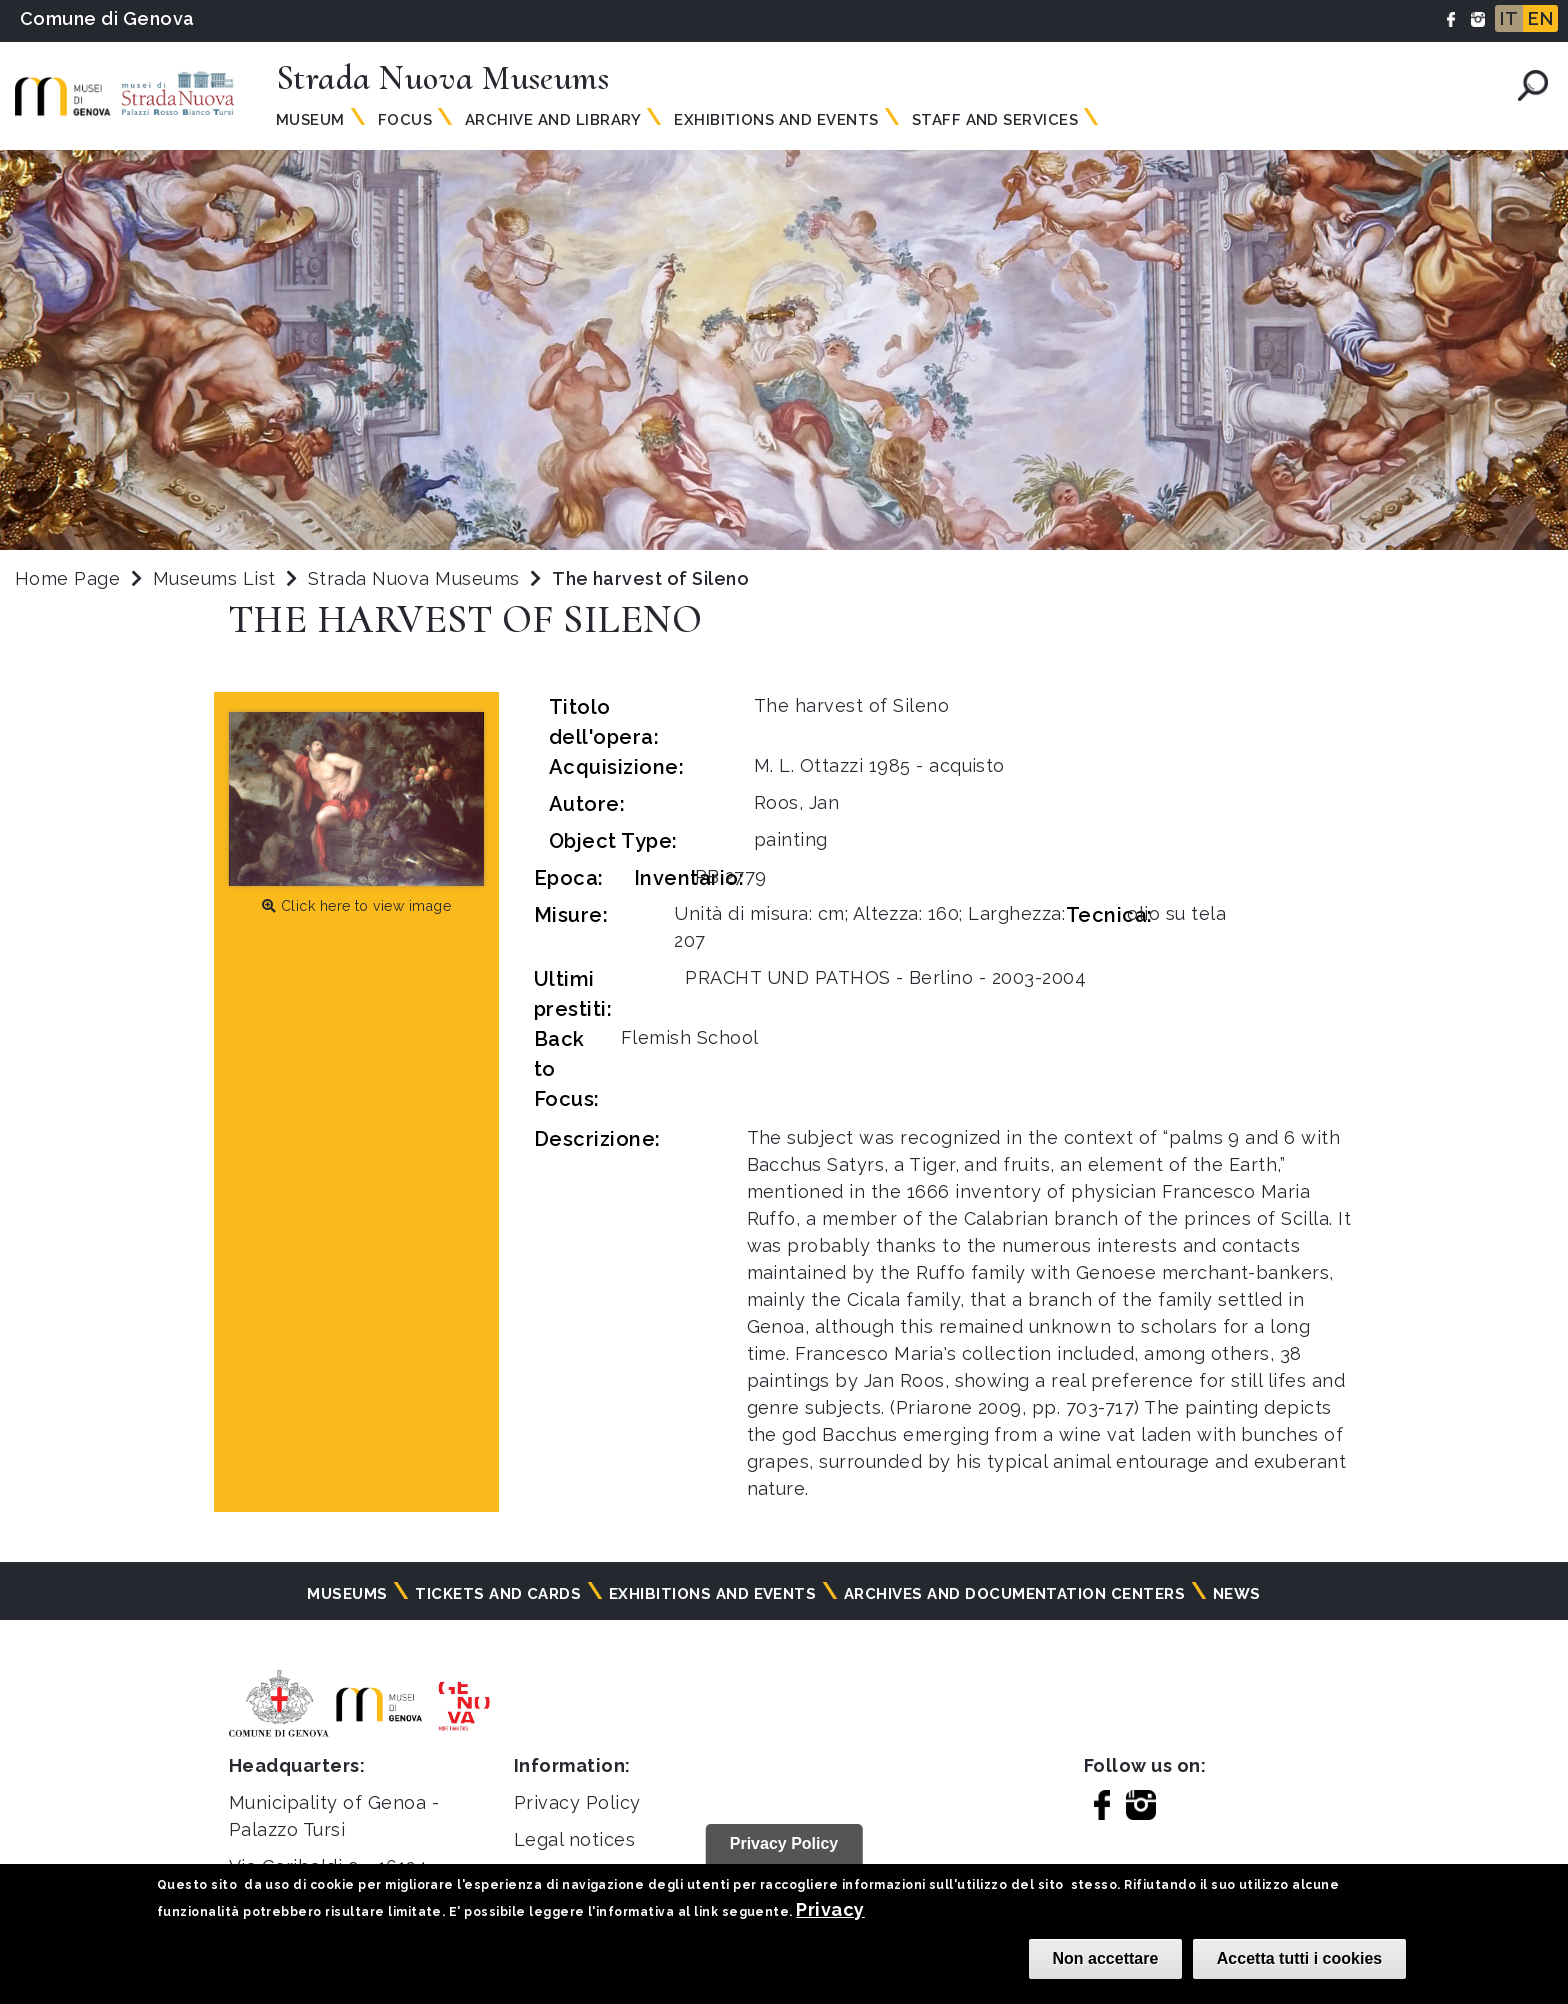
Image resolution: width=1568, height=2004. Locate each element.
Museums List (214, 578)
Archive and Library (553, 120)
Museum (310, 120)
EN (1540, 18)
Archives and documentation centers (1014, 1594)
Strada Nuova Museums (416, 578)
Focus (405, 120)
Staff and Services (995, 120)
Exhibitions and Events (776, 120)
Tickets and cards (498, 1594)
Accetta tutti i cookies (1299, 1958)
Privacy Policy (577, 1802)
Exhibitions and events (713, 1594)
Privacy (830, 1909)
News (1237, 1594)
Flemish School (690, 1037)
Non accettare (1106, 1958)
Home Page (67, 578)
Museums (347, 1594)
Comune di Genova (107, 18)
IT (1509, 18)
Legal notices (574, 1839)
